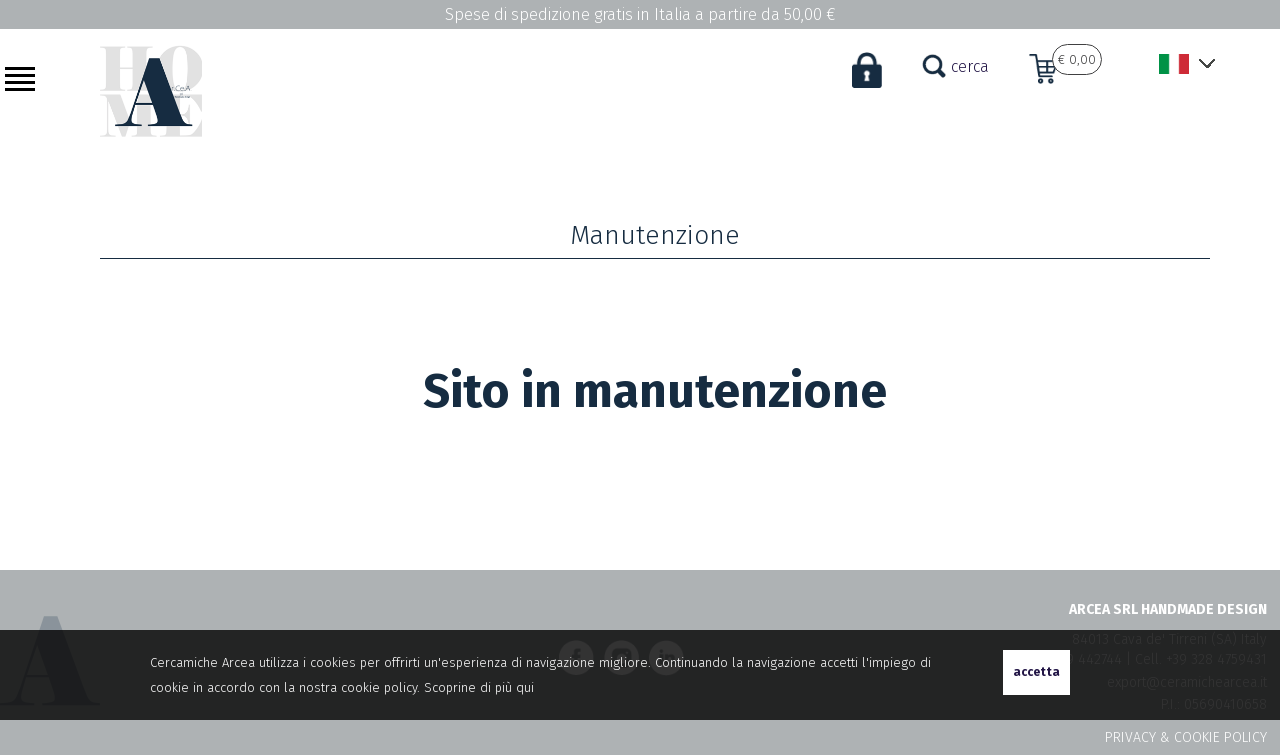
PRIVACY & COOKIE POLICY (1186, 737)
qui (525, 687)
